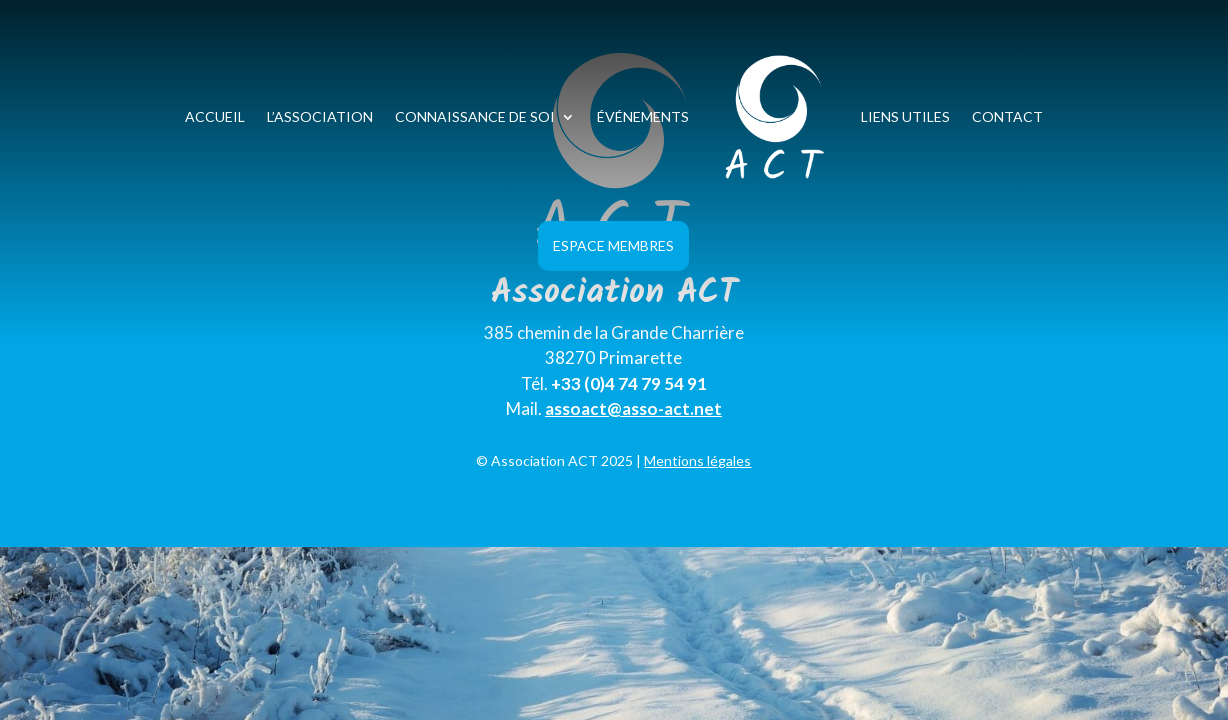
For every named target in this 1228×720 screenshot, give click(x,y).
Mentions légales (697, 460)
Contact (1007, 116)
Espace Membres (613, 245)
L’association (320, 116)
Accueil (215, 116)
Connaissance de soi (475, 116)
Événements (643, 116)
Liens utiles (905, 116)
